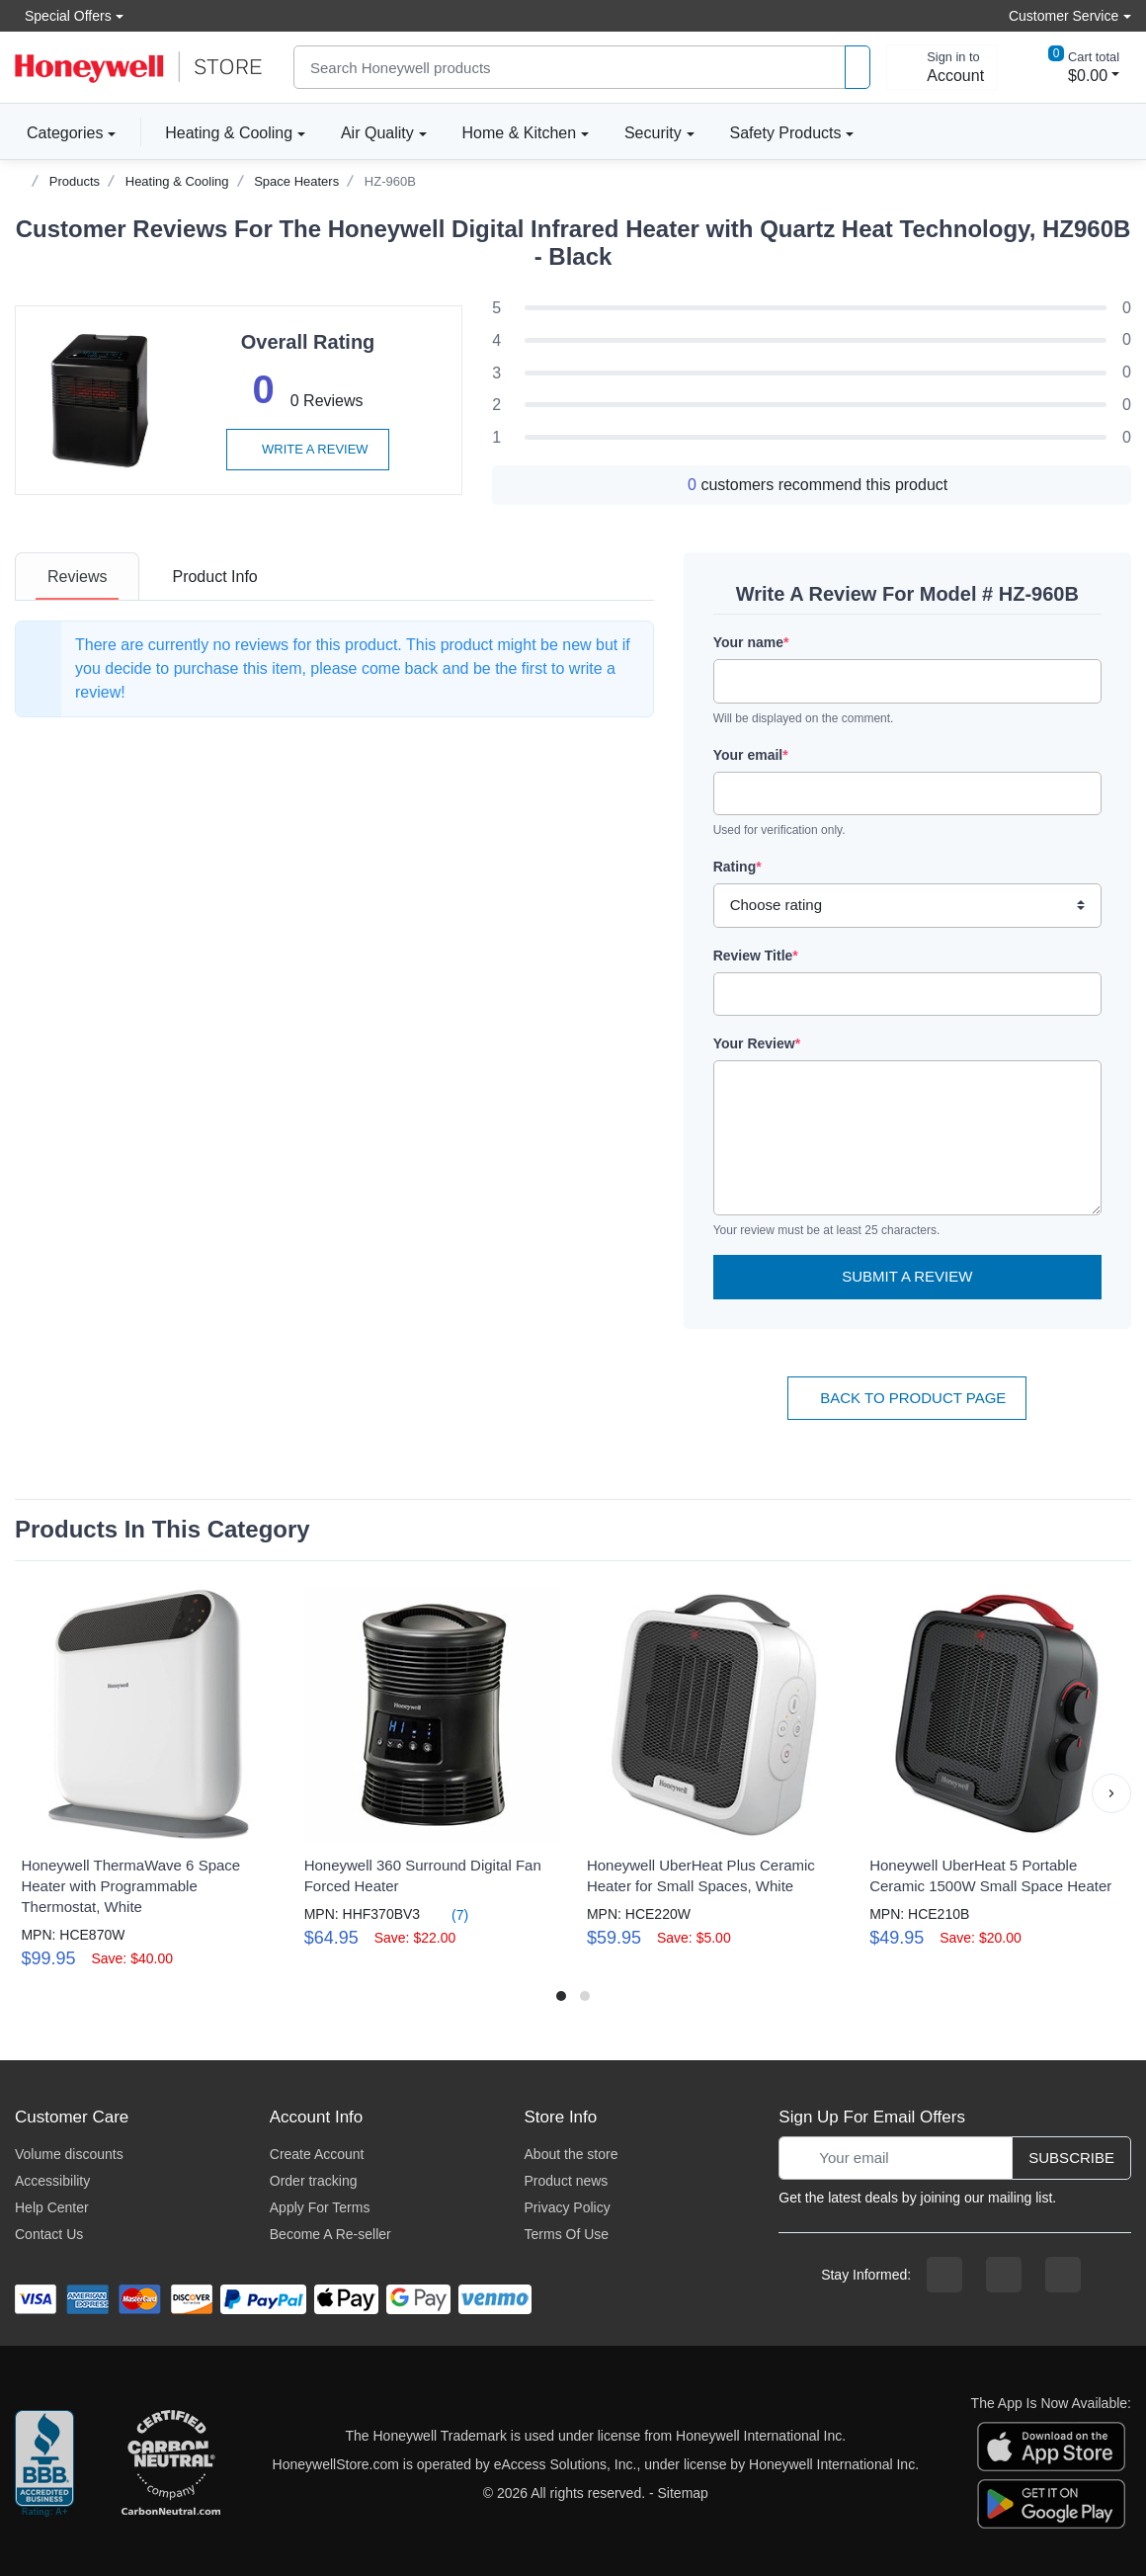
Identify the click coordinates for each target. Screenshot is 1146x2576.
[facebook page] (944, 2274)
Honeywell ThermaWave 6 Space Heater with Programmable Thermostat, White (130, 1886)
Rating (737, 866)
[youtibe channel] (1063, 2274)
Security (653, 133)
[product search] (857, 67)
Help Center (52, 2207)
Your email (750, 755)
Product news (567, 2181)
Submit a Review (907, 1276)
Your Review (756, 1043)
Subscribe (1071, 2157)
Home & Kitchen (519, 133)
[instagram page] (1004, 2274)
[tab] (77, 576)
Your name (751, 642)
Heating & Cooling (228, 133)
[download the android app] (1051, 2502)
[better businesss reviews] (44, 2464)
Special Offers (63, 15)
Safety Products (786, 133)
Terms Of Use (567, 2234)
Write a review (307, 449)
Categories (59, 132)
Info (214, 576)
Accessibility (52, 2181)
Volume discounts (69, 2154)
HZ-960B (390, 181)
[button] (1111, 1793)
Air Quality (377, 133)
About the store (571, 2154)
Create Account (317, 2154)
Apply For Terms (320, 2207)
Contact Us (49, 2234)
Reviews (77, 576)
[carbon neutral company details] (171, 2464)
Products (74, 181)
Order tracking (314, 2181)
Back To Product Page (907, 1397)
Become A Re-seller (330, 2234)
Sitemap (683, 2493)
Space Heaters (296, 181)
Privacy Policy (568, 2207)
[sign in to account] (941, 67)
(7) (448, 1914)
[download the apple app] (1051, 2444)
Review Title (755, 955)
